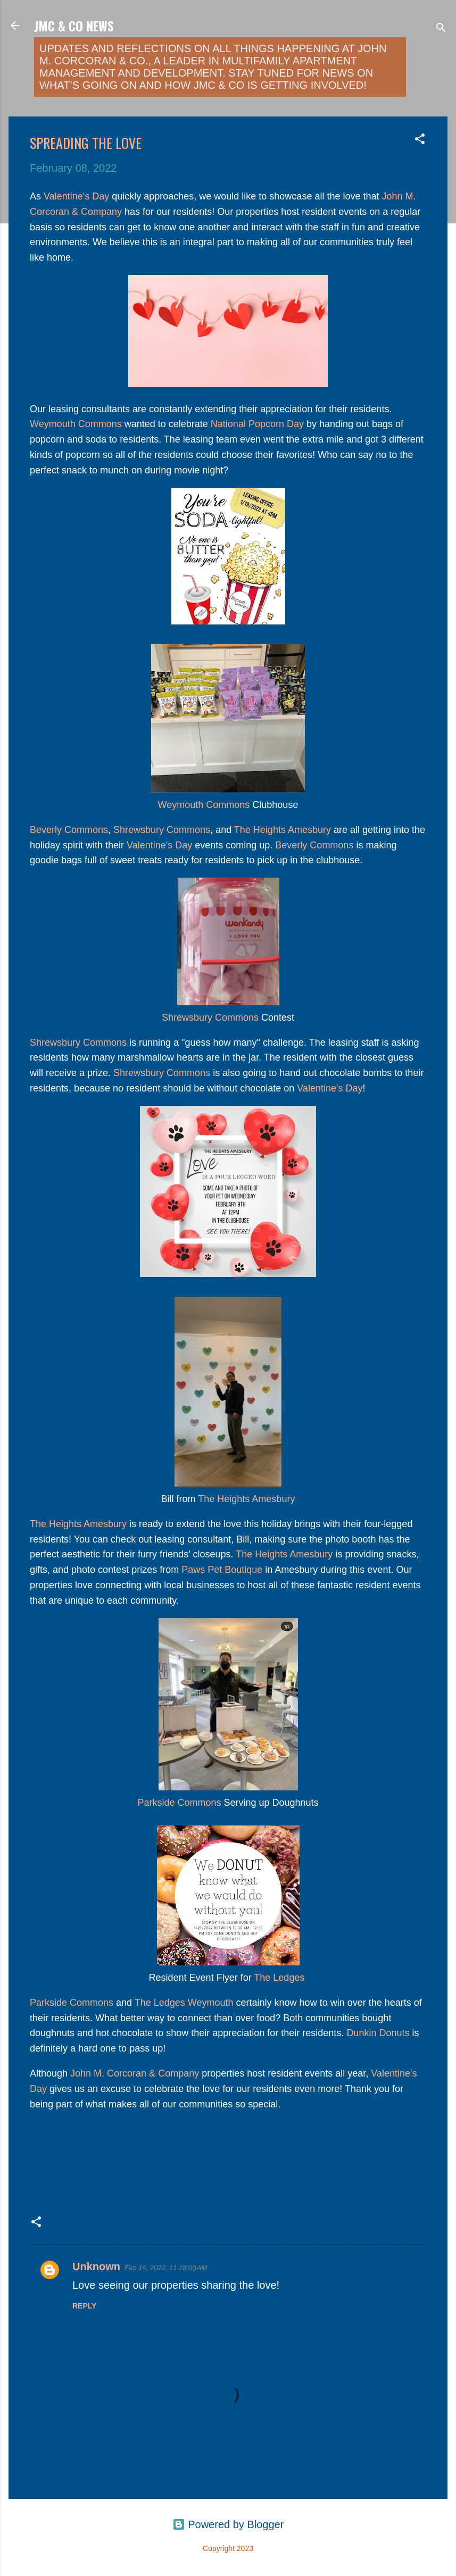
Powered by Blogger (228, 2524)
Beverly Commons (69, 829)
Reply (84, 2306)
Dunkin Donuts (377, 2033)
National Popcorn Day (257, 424)
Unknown (96, 2266)
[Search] (441, 29)
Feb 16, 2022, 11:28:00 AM (166, 2268)
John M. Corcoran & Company (134, 2073)
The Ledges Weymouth (184, 2002)
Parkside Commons (179, 1802)
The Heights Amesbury (282, 829)
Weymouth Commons (76, 424)
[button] (419, 140)
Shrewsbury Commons (161, 829)
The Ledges (279, 1977)
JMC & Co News (74, 25)
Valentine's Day (76, 196)
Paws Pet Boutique (220, 1569)
